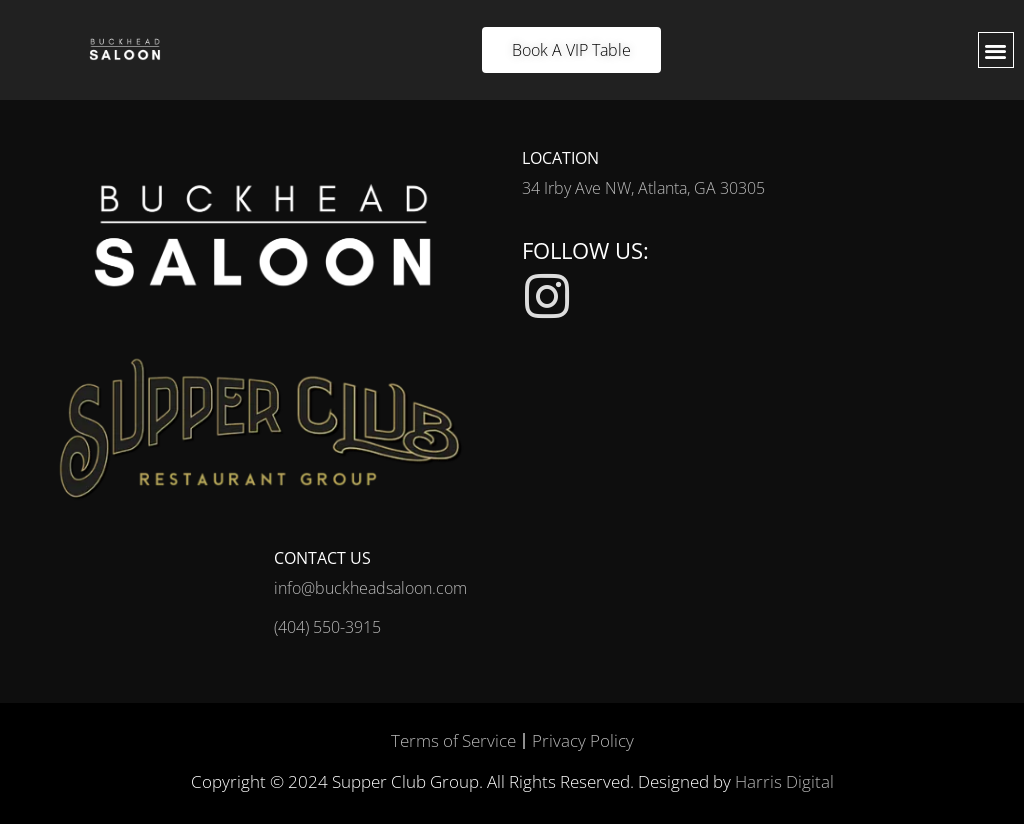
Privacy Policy (583, 740)
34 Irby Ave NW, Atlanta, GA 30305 (643, 188)
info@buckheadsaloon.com (370, 588)
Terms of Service (453, 740)
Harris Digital (784, 781)
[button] (996, 50)
